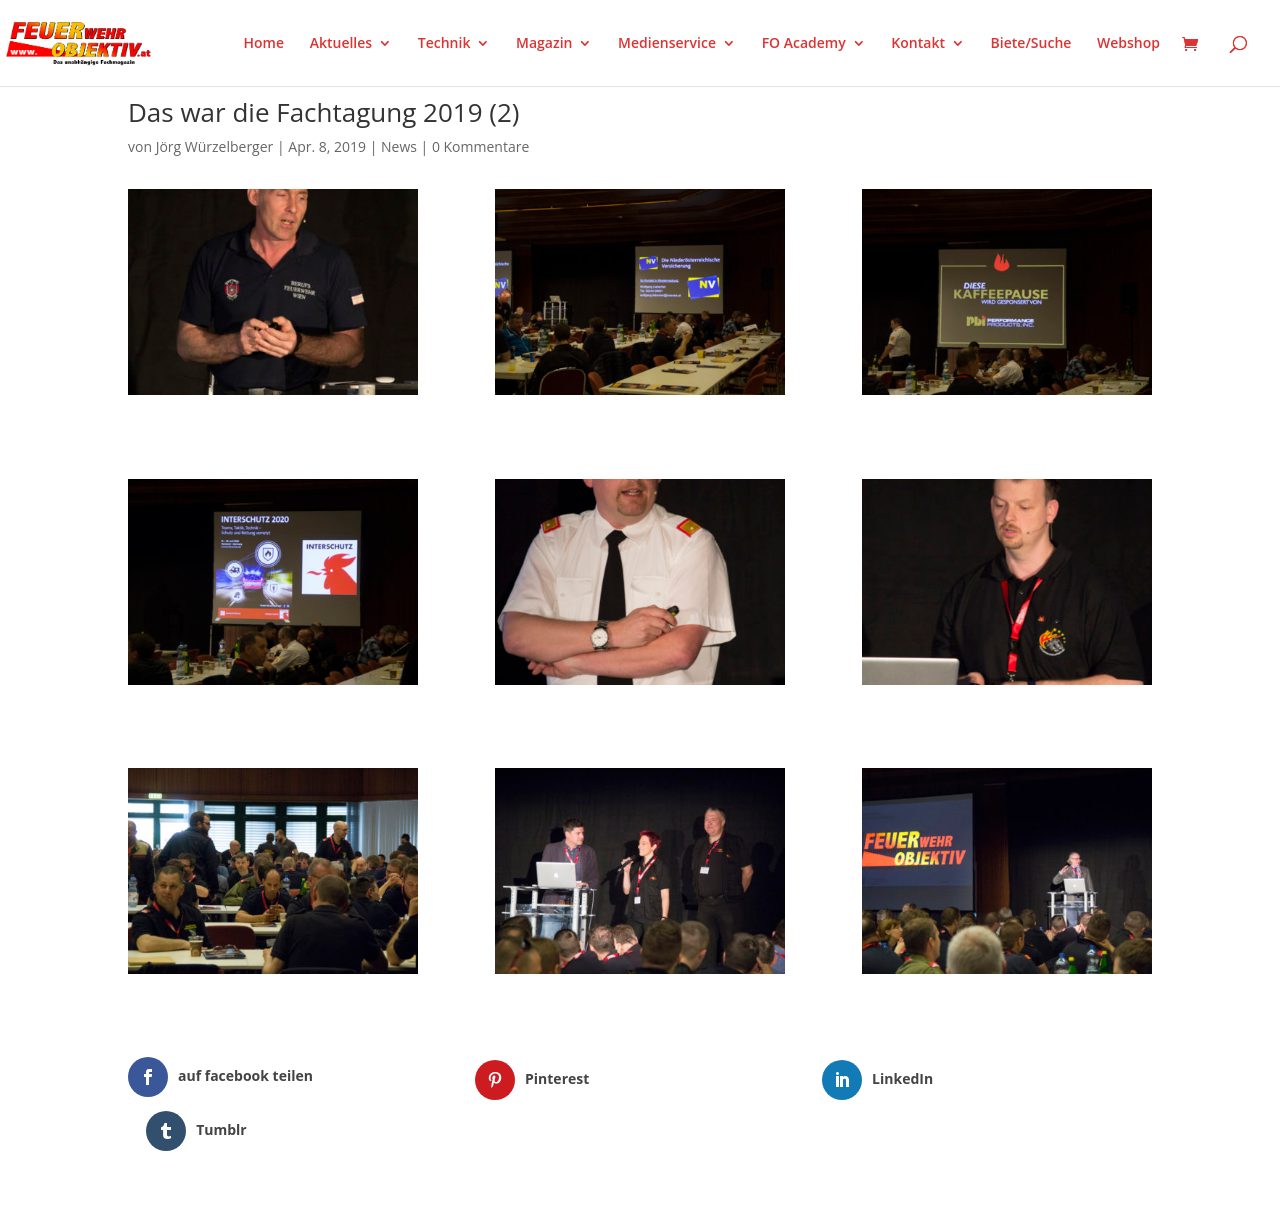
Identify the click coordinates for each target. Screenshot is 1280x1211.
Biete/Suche (1031, 44)
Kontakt (918, 44)
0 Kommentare (480, 146)
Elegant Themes (227, 1183)
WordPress (361, 1183)
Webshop (1128, 44)
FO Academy (804, 44)
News (399, 146)
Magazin (544, 44)
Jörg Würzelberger (215, 146)
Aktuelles (341, 44)
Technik (444, 44)
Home (264, 44)
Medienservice (667, 44)
